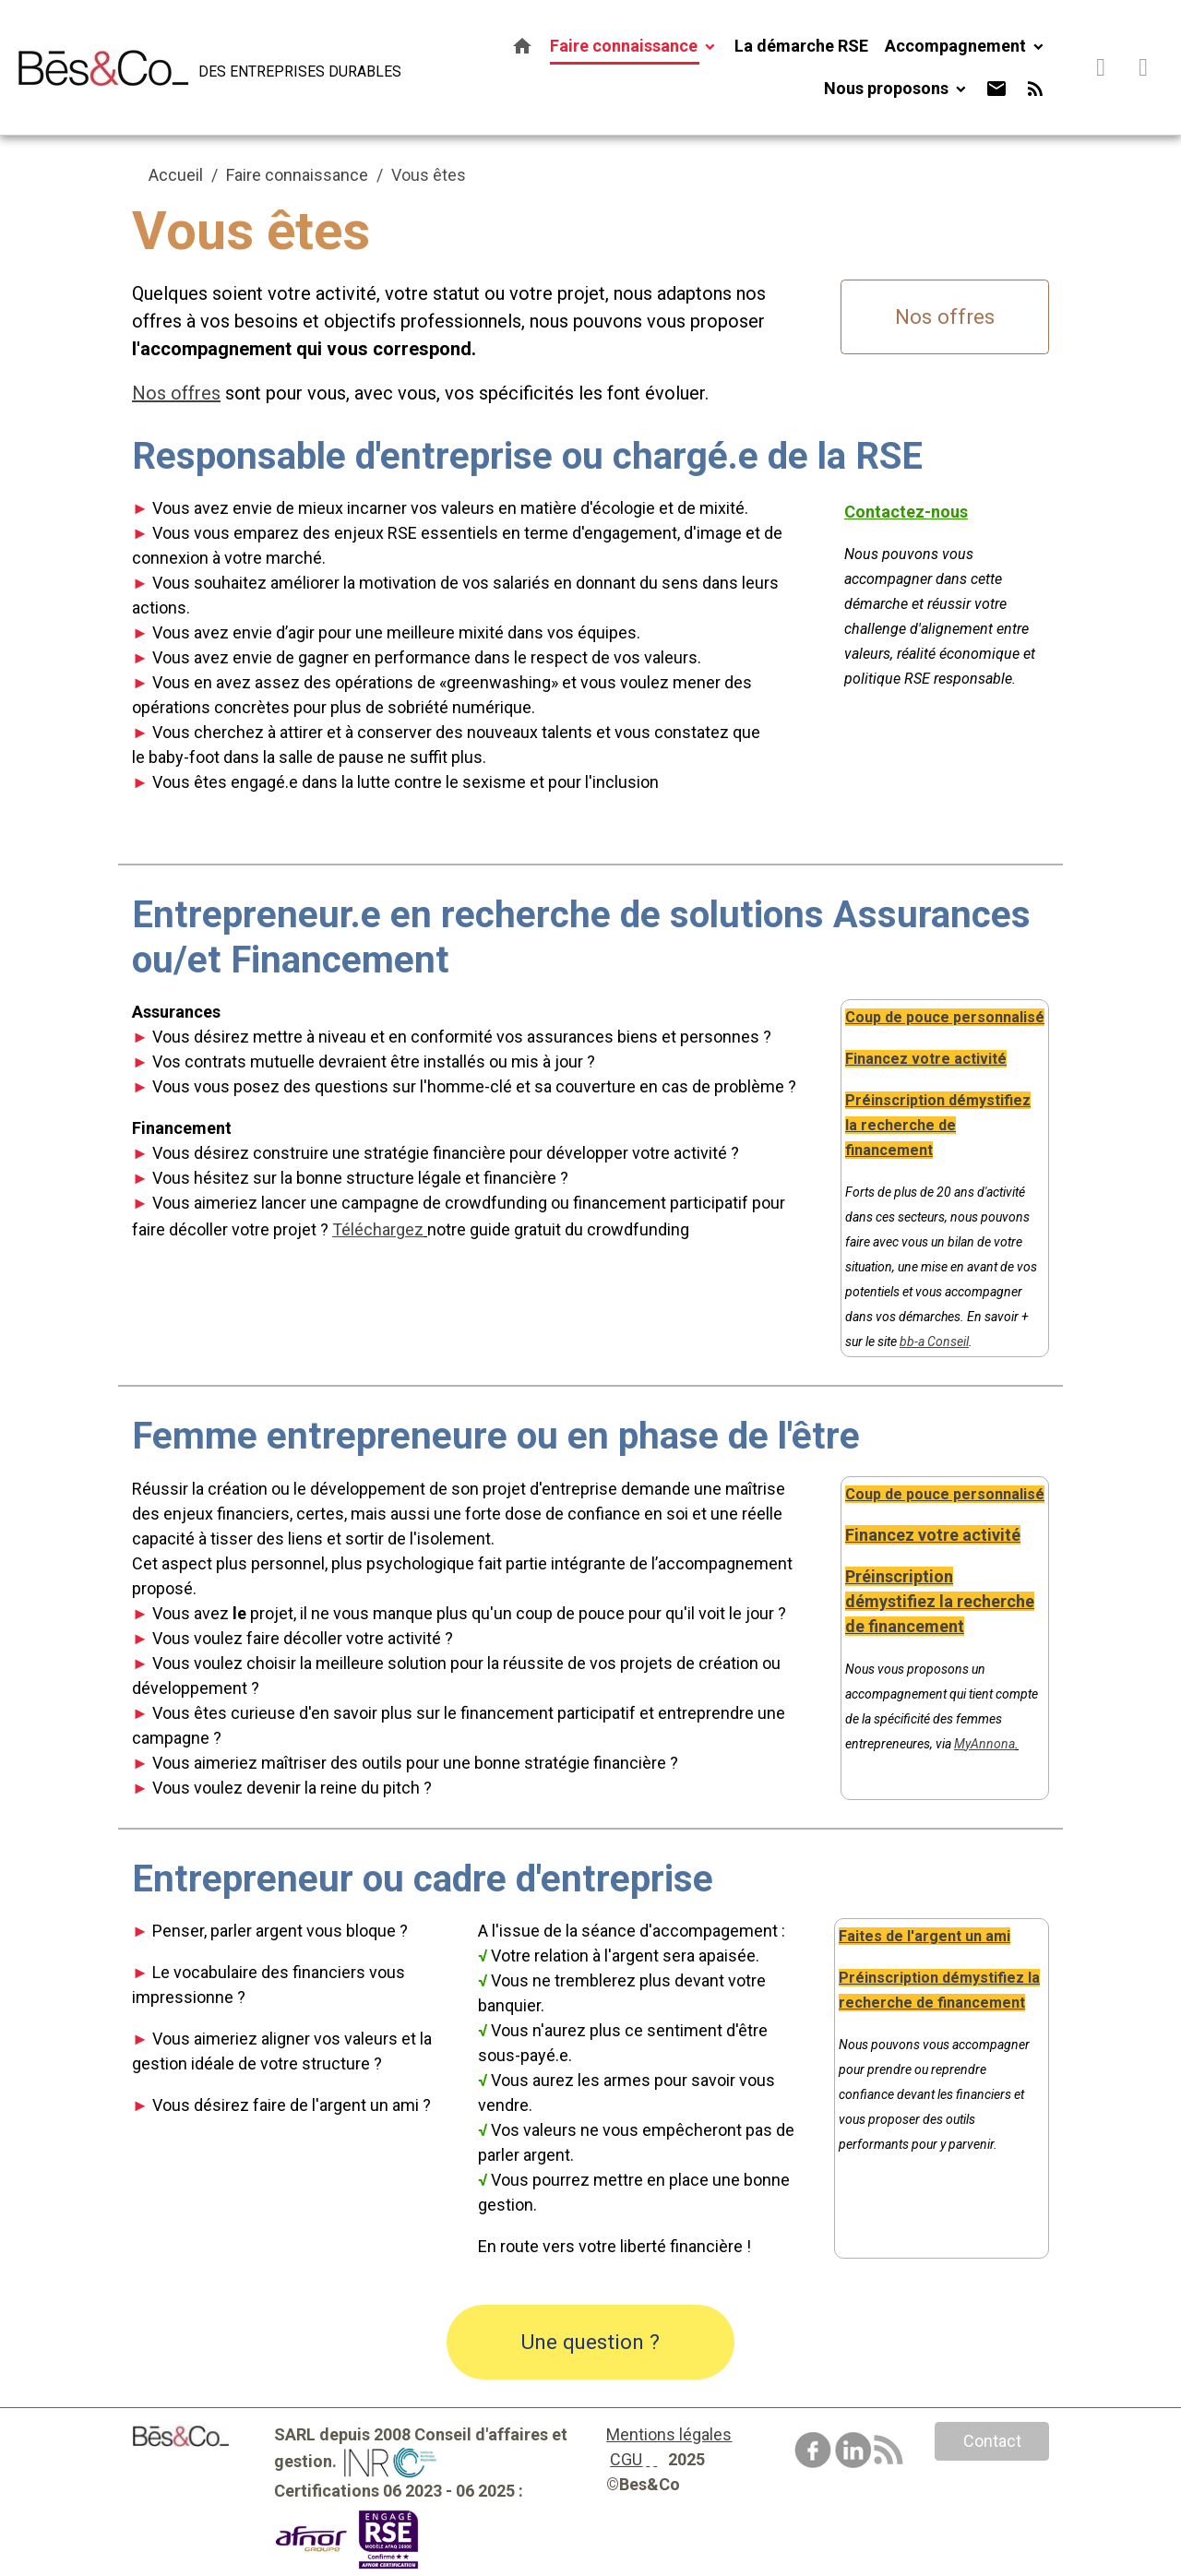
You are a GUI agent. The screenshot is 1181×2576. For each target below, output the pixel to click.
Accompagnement (957, 45)
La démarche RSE (801, 45)
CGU (626, 2459)
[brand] (186, 67)
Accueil (176, 175)
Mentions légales (669, 2434)
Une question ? (590, 2342)
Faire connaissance (625, 45)
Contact (992, 2441)
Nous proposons (888, 88)
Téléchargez (377, 1229)
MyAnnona (984, 1743)
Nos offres (945, 316)
